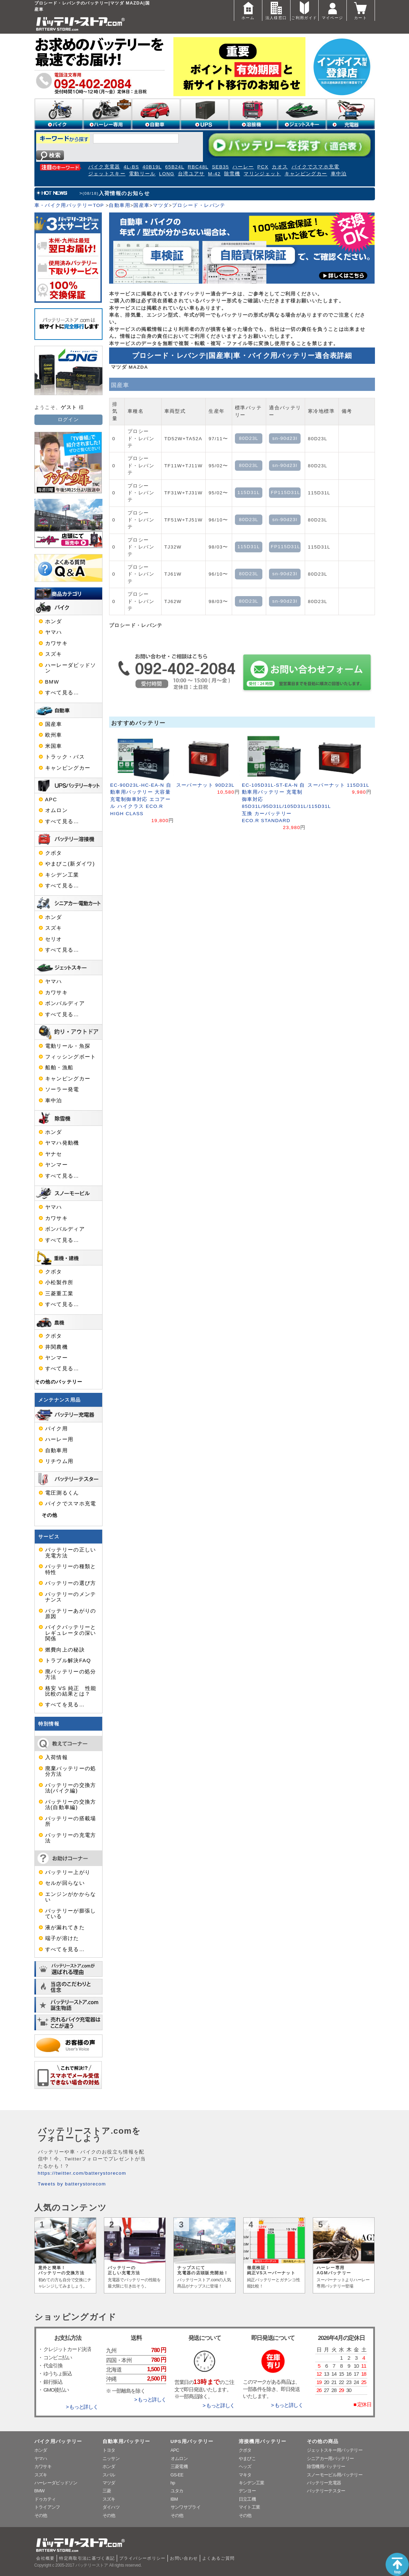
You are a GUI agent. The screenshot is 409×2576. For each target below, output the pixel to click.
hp (173, 2482)
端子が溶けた (62, 1938)
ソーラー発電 (62, 1089)
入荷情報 (56, 1757)
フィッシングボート (70, 1057)
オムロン (56, 810)
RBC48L (198, 166)
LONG (166, 173)
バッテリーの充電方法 (70, 1837)
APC (51, 799)
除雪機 (232, 173)
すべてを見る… (65, 1704)
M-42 (214, 173)
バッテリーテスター (326, 2490)
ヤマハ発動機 (62, 1143)
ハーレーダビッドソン (70, 668)
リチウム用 (59, 1461)
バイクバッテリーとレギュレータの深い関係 (70, 1632)
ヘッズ (245, 2466)
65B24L (174, 166)
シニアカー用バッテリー (330, 2458)
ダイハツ (111, 2507)
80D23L (249, 438)
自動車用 (119, 205)
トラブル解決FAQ (68, 1660)
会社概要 (45, 2558)
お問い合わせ (184, 2558)
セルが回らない (65, 1883)
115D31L (248, 492)
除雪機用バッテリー (326, 2466)
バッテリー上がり (68, 1872)
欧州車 (53, 735)
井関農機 (56, 1347)
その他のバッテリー (59, 1382)
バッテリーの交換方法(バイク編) (70, 1787)
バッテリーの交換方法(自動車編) (70, 1804)
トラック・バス (65, 757)
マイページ (332, 10)
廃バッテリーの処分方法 (70, 1674)
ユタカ (177, 2490)
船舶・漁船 (59, 1067)
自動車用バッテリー (126, 2441)
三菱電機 (179, 2466)
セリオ (53, 939)
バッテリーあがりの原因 (70, 1613)
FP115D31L (285, 492)
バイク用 (56, 1428)
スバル (109, 2474)
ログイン (68, 419)
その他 (50, 1515)
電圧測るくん (62, 1493)
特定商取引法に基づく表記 (87, 2558)
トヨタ (109, 2450)
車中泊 (339, 173)
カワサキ (56, 643)
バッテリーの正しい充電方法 (70, 1552)
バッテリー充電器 (324, 2482)
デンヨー (247, 2490)
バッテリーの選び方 (70, 1583)
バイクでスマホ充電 (316, 166)
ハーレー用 (59, 1439)
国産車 (141, 205)
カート (360, 10)
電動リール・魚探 (68, 1046)
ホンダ (53, 621)
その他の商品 (323, 2441)
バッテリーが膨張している (70, 1913)
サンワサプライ (186, 2507)
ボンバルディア (65, 1003)
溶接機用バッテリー (263, 2441)
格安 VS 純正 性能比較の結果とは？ (71, 1691)
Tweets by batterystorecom (72, 2183)
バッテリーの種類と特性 (70, 1569)
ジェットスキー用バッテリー (335, 2450)
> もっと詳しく (82, 2407)
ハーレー (243, 166)
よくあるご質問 (218, 2558)
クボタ (53, 853)
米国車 (53, 746)
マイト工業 (249, 2507)
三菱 (107, 2490)
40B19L (152, 166)
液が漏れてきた (65, 1927)
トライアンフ (47, 2507)
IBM (174, 2499)
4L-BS (131, 166)
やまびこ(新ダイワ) (70, 864)
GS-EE (177, 2474)
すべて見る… (62, 692)
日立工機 (247, 2499)
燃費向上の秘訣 (65, 1650)
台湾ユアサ (191, 173)
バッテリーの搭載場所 (70, 1821)
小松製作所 (59, 1282)
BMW (52, 682)
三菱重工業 (59, 1293)
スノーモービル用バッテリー (335, 2474)
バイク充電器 (104, 166)
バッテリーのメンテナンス (70, 1597)
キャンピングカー (306, 173)
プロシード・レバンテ (199, 205)
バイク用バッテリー (58, 2441)
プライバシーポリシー (142, 2558)
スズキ (53, 654)
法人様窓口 (276, 10)
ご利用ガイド (304, 10)
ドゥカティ (45, 2499)
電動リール (142, 173)
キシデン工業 (62, 875)
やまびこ (247, 2458)
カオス (280, 166)
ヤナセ (53, 1154)
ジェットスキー (107, 173)
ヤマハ (53, 632)
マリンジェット (262, 173)
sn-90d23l (284, 438)
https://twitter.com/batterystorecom (82, 2173)
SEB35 (220, 166)
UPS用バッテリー (192, 2441)
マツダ (161, 205)
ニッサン (111, 2458)
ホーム (248, 10)
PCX (262, 166)
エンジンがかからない (70, 1896)
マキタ (245, 2474)
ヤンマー (56, 1165)
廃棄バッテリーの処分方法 (70, 1771)
